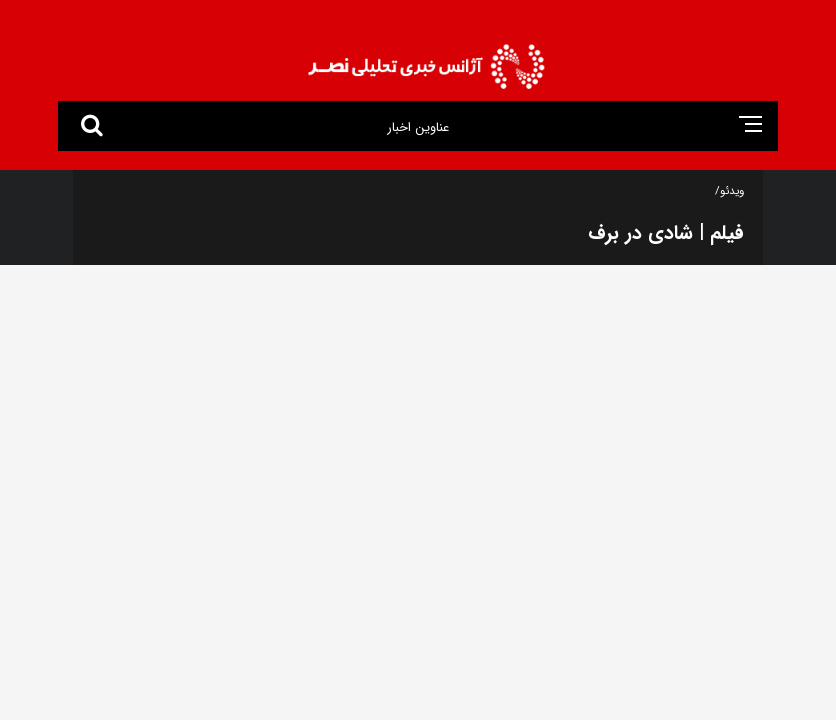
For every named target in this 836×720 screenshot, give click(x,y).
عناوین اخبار (417, 127)
